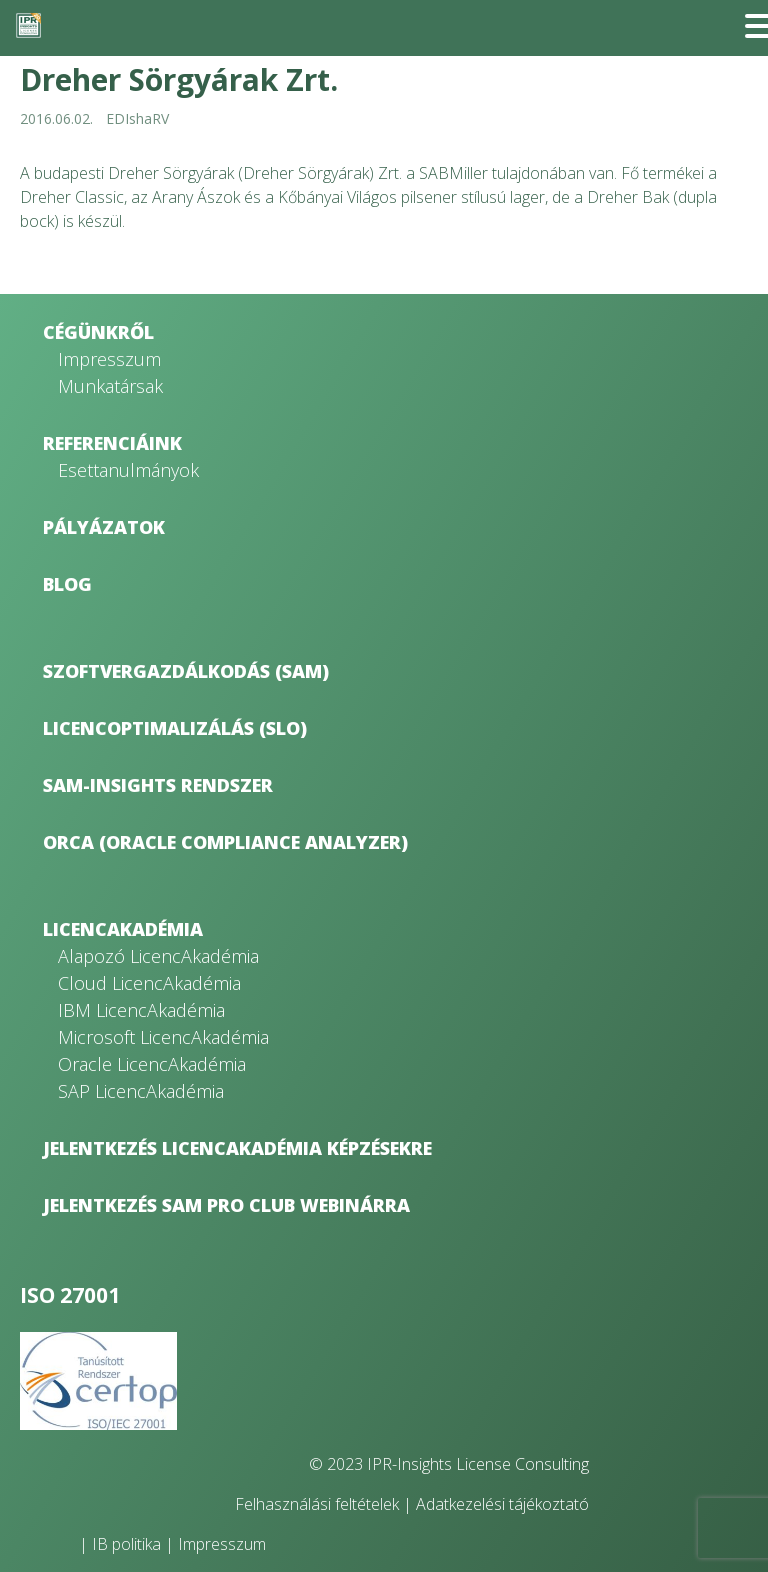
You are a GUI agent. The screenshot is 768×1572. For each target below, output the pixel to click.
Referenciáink (112, 443)
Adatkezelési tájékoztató (502, 1504)
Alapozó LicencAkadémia (158, 956)
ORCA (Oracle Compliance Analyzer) (225, 842)
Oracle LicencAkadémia (152, 1064)
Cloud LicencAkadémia (149, 983)
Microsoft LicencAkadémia (163, 1037)
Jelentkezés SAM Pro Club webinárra (226, 1205)
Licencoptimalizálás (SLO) (175, 728)
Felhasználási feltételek (317, 1504)
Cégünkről (98, 332)
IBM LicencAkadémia (141, 1010)
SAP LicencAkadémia (141, 1091)
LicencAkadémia (123, 929)
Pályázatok (104, 527)
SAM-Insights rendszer (158, 785)
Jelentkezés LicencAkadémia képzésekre (237, 1148)
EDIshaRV (137, 118)
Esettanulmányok (128, 470)
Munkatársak (110, 386)
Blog (67, 584)
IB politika (126, 1544)
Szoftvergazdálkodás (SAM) (186, 671)
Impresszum (109, 359)
